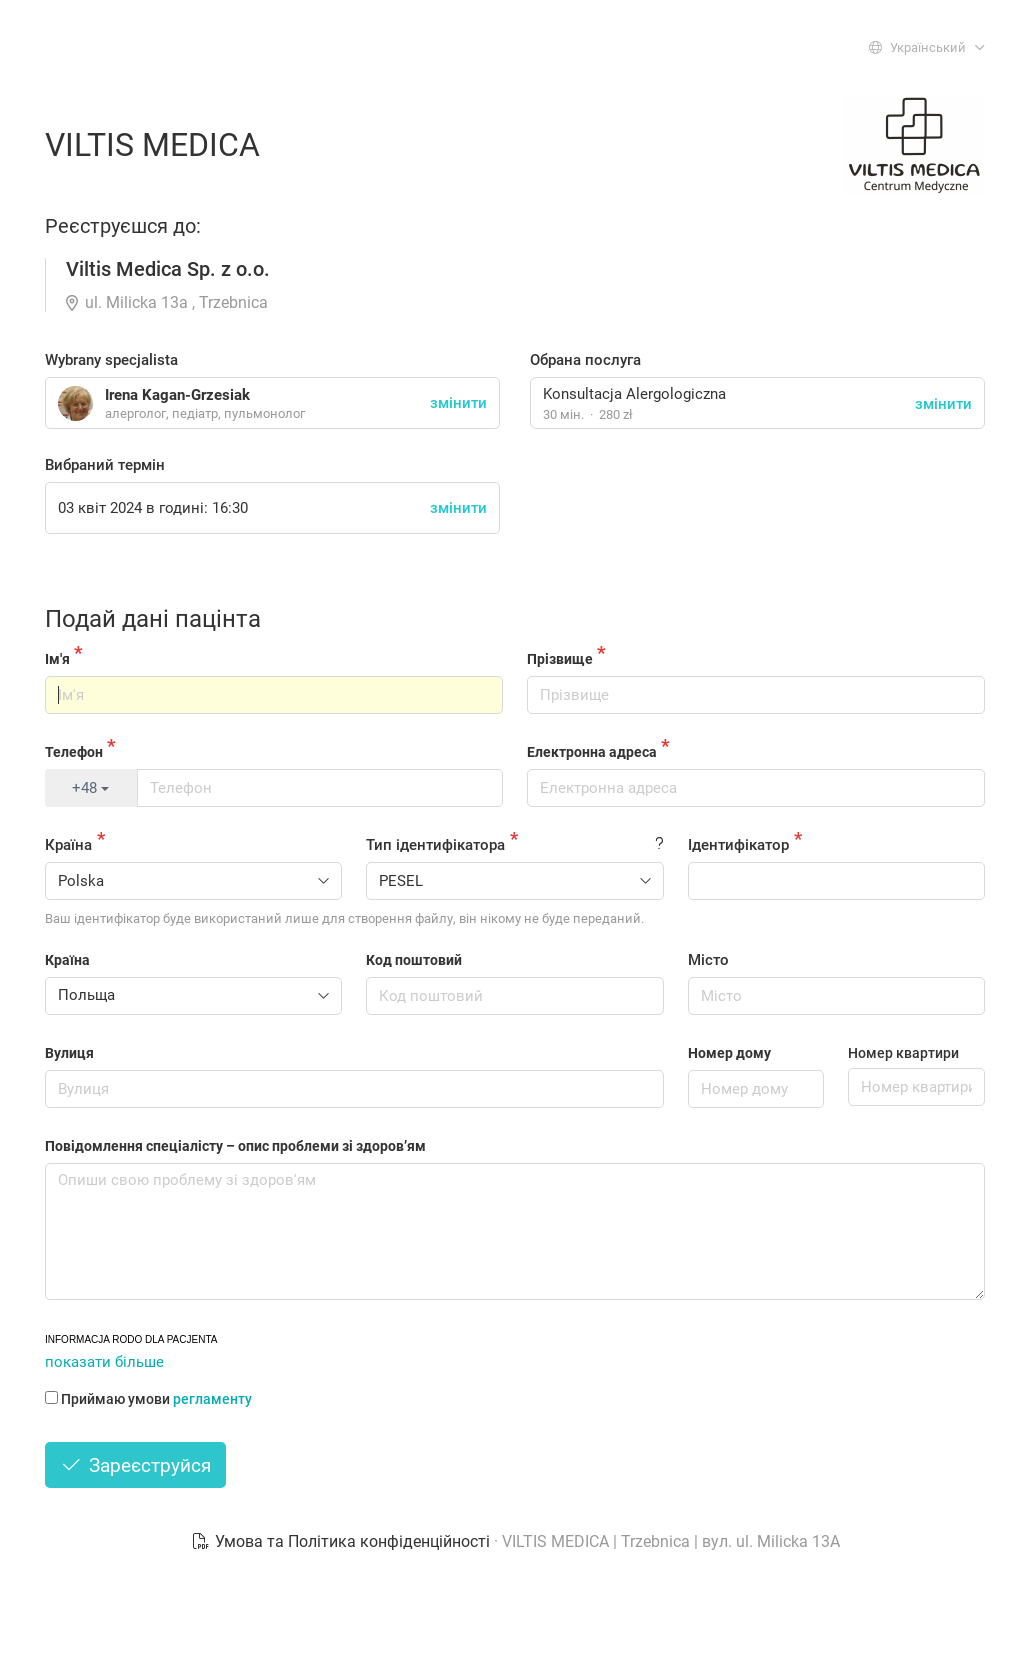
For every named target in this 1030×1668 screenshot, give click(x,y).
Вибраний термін (105, 465)
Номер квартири (903, 1053)
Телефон (74, 752)
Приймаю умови (148, 1399)
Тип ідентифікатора (435, 845)
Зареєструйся (135, 1465)
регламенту (212, 1399)
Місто (708, 960)
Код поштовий (414, 960)
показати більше (104, 1362)
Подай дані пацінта (153, 619)
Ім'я (57, 659)
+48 (90, 788)
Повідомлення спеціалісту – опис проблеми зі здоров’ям (235, 1146)
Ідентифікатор (738, 845)
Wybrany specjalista (111, 360)
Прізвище (560, 659)
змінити (943, 404)
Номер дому (729, 1053)
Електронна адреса (592, 752)
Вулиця (69, 1053)
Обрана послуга (585, 360)
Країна (68, 845)
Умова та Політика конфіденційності (342, 1541)
